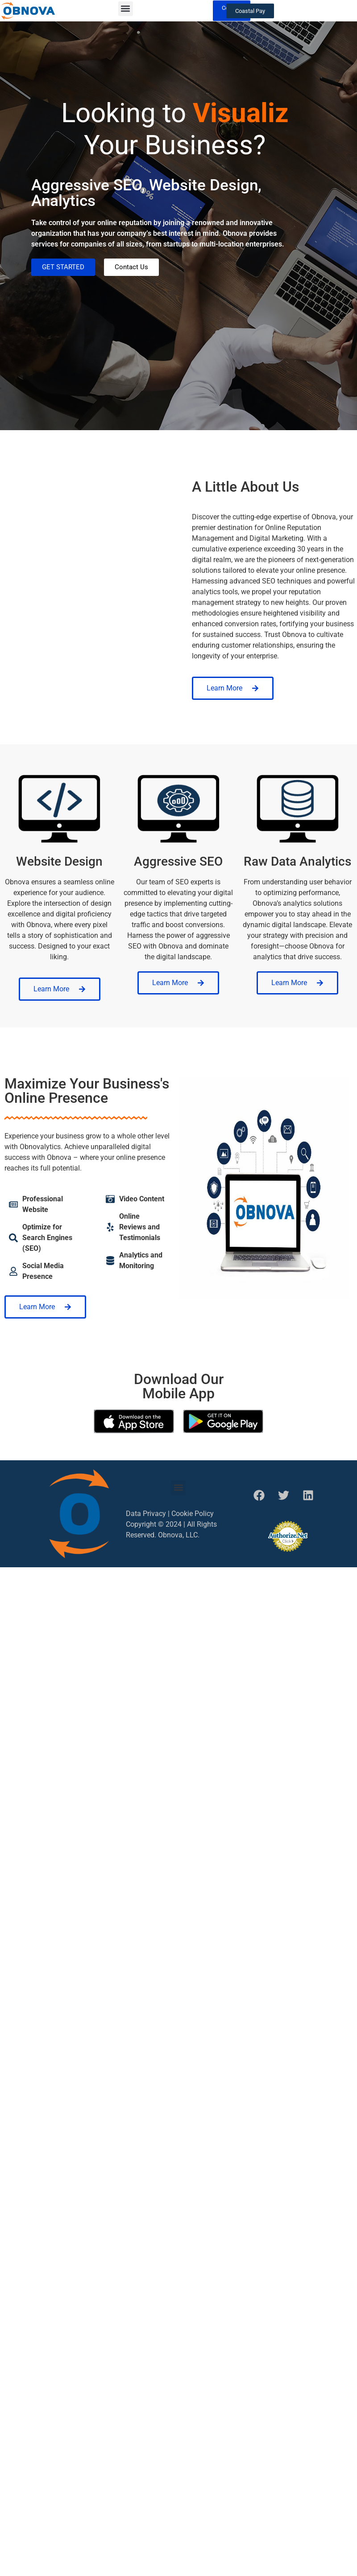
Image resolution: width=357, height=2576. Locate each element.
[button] (125, 8)
